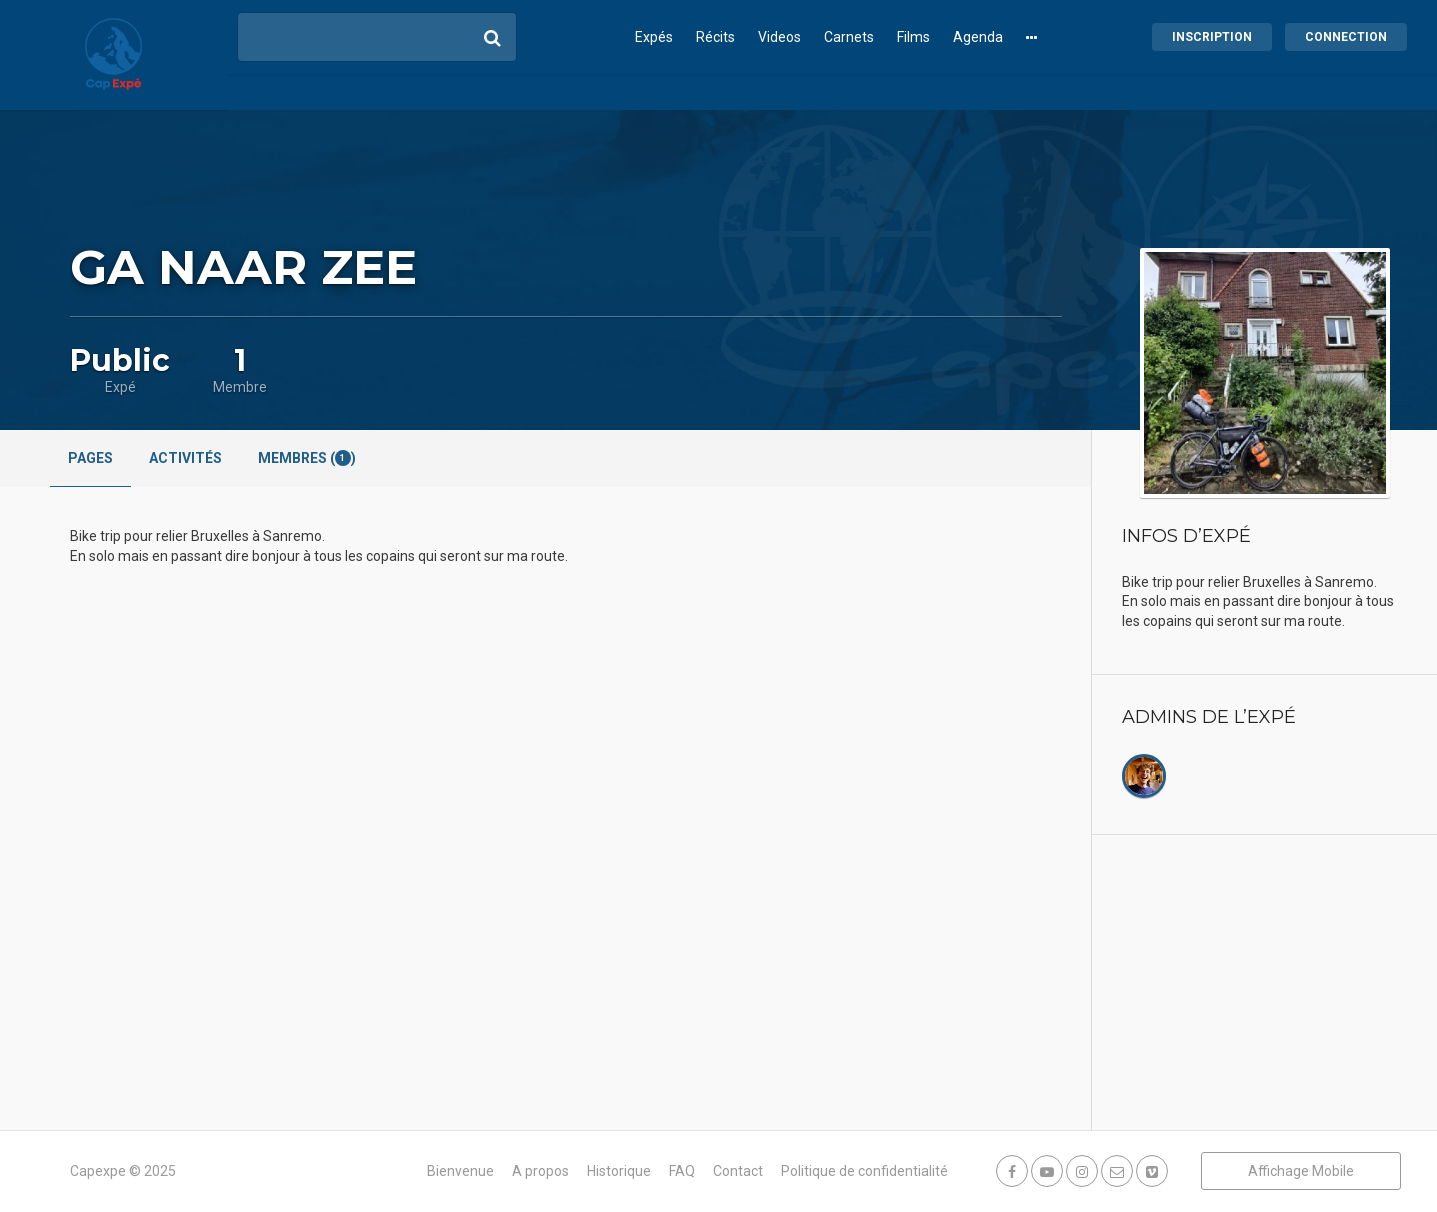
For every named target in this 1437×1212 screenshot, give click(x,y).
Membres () (307, 458)
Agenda (978, 37)
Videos (779, 37)
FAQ (682, 1171)
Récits (715, 37)
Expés (654, 37)
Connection (1346, 37)
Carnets (849, 37)
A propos (540, 1171)
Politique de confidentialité (864, 1171)
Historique (619, 1171)
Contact (738, 1171)
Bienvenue (460, 1171)
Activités (185, 458)
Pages (90, 458)
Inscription (1212, 37)
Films (913, 37)
